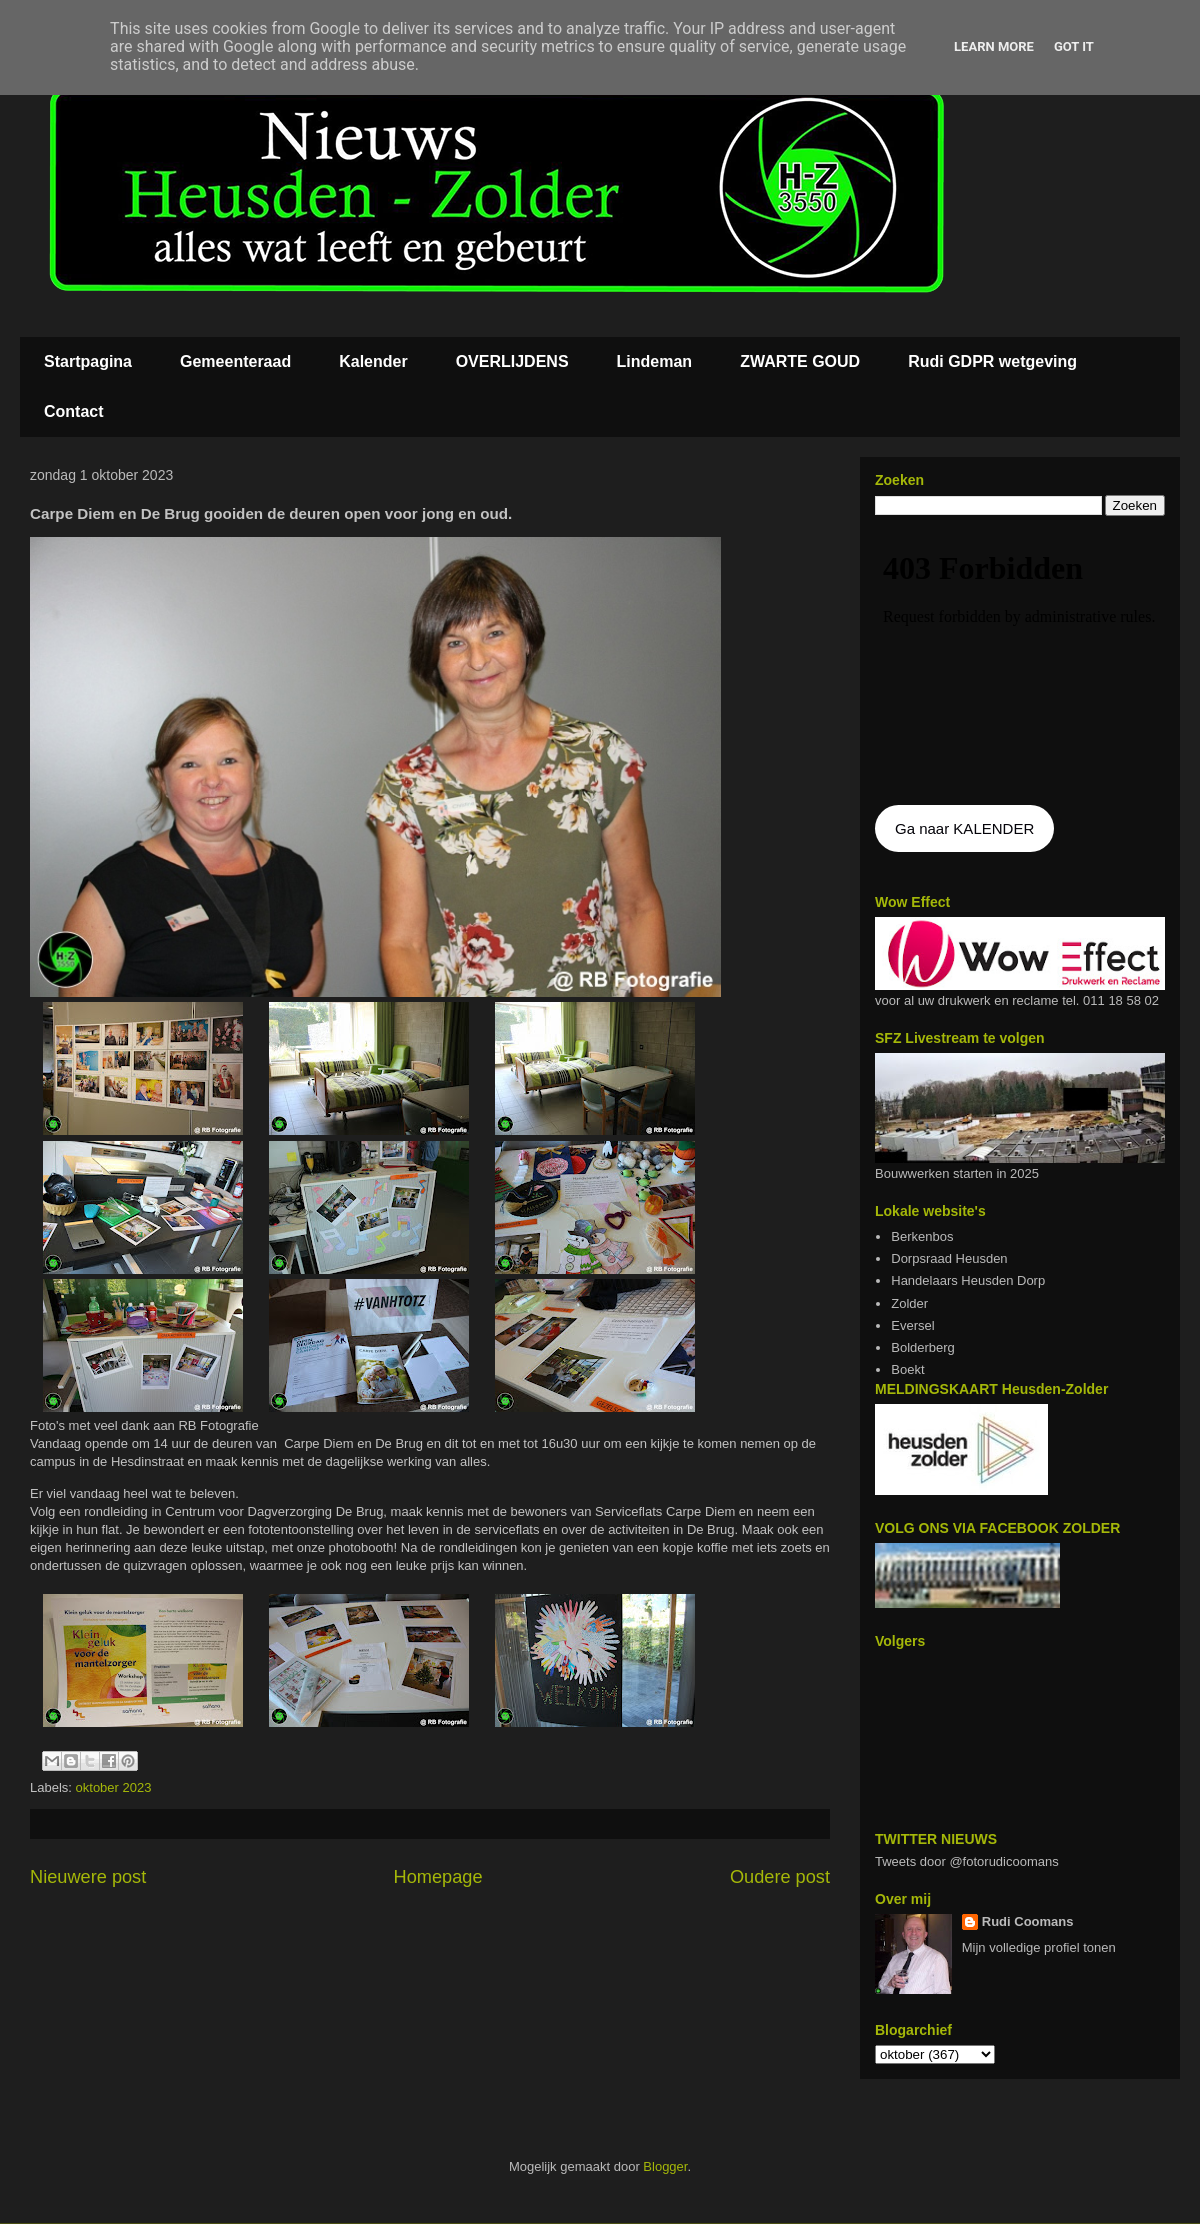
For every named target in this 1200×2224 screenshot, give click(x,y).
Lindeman (655, 361)
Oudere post (780, 1877)
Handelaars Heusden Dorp (968, 1280)
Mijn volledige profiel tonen (1039, 1947)
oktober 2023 (114, 1787)
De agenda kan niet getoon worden (1020, 662)
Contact (74, 411)
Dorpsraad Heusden (949, 1258)
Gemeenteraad (235, 361)
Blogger (665, 2166)
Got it (1074, 46)
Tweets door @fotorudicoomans (967, 1861)
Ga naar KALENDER (964, 828)
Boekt (907, 1369)
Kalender (373, 361)
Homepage (438, 1877)
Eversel (912, 1325)
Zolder (909, 1303)
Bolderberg (923, 1347)
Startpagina (88, 361)
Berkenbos (922, 1236)
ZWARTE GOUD (800, 361)
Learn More (994, 46)
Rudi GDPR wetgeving (992, 361)
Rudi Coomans (1028, 1921)
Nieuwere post (88, 1877)
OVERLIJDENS (512, 361)
